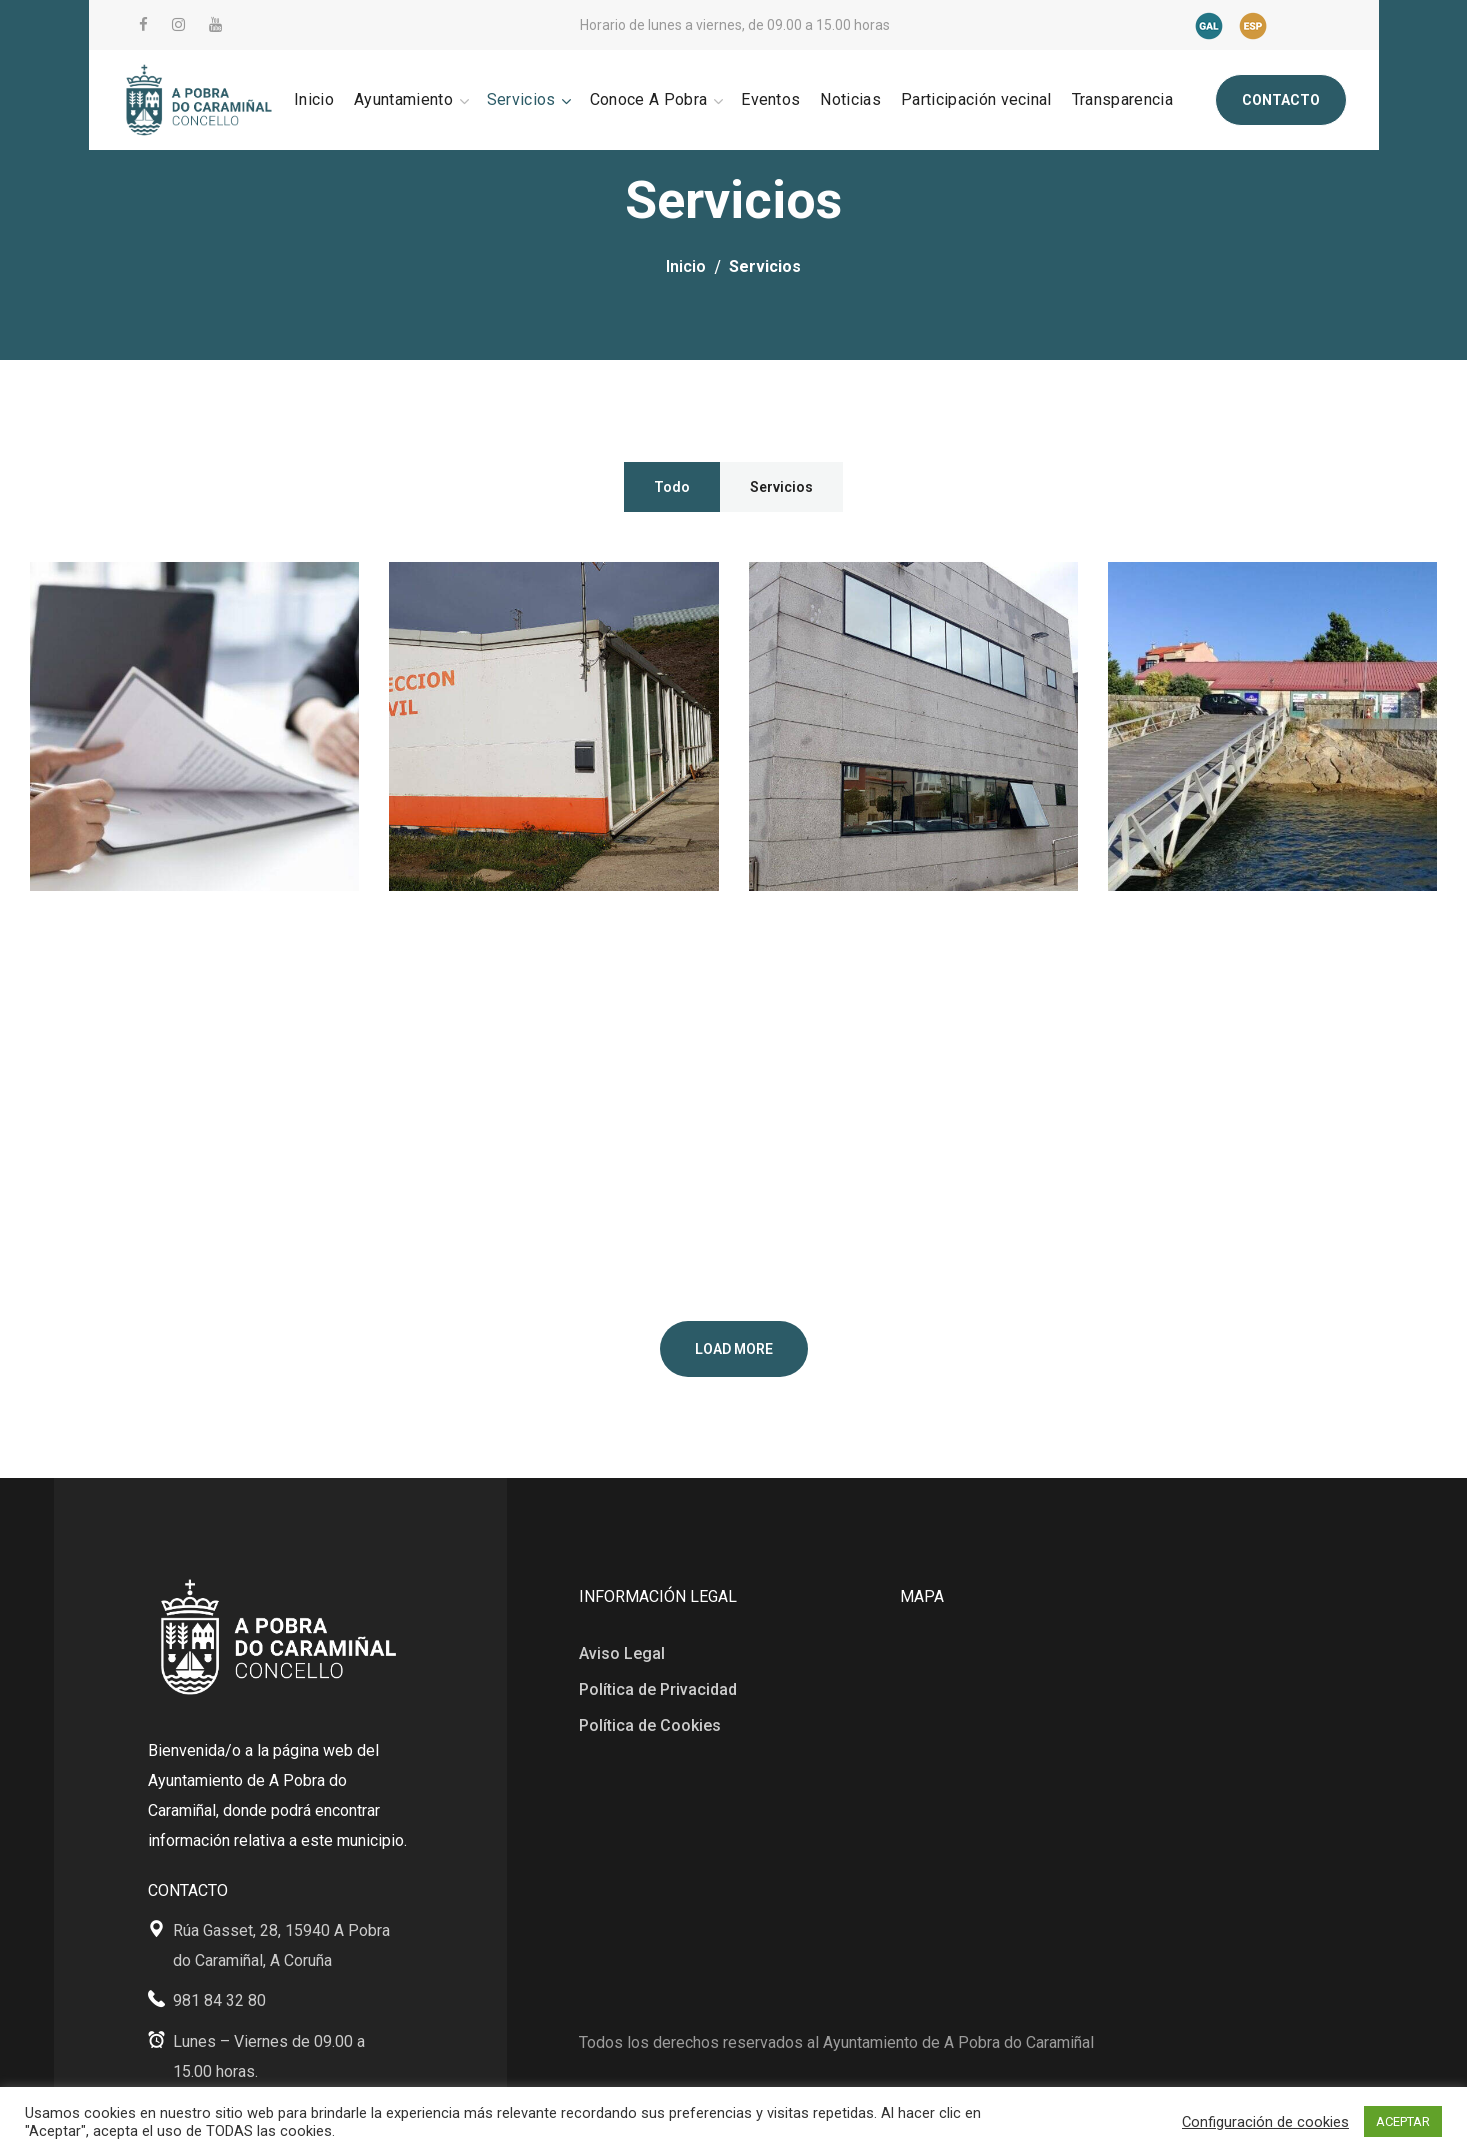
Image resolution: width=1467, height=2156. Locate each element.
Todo (672, 487)
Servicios (781, 487)
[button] (1281, 100)
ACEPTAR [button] (1403, 2121)
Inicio (686, 266)
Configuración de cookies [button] (1265, 2122)
